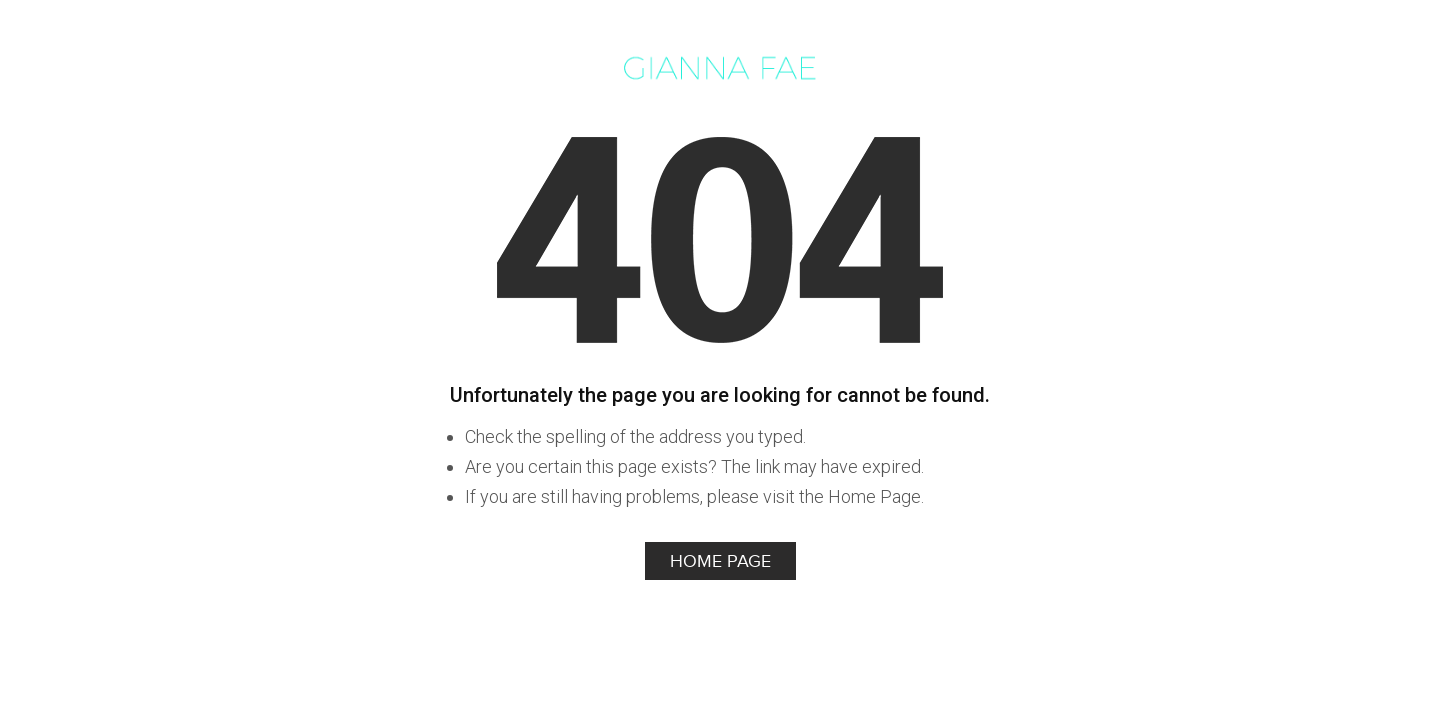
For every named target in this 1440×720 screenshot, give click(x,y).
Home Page (720, 561)
